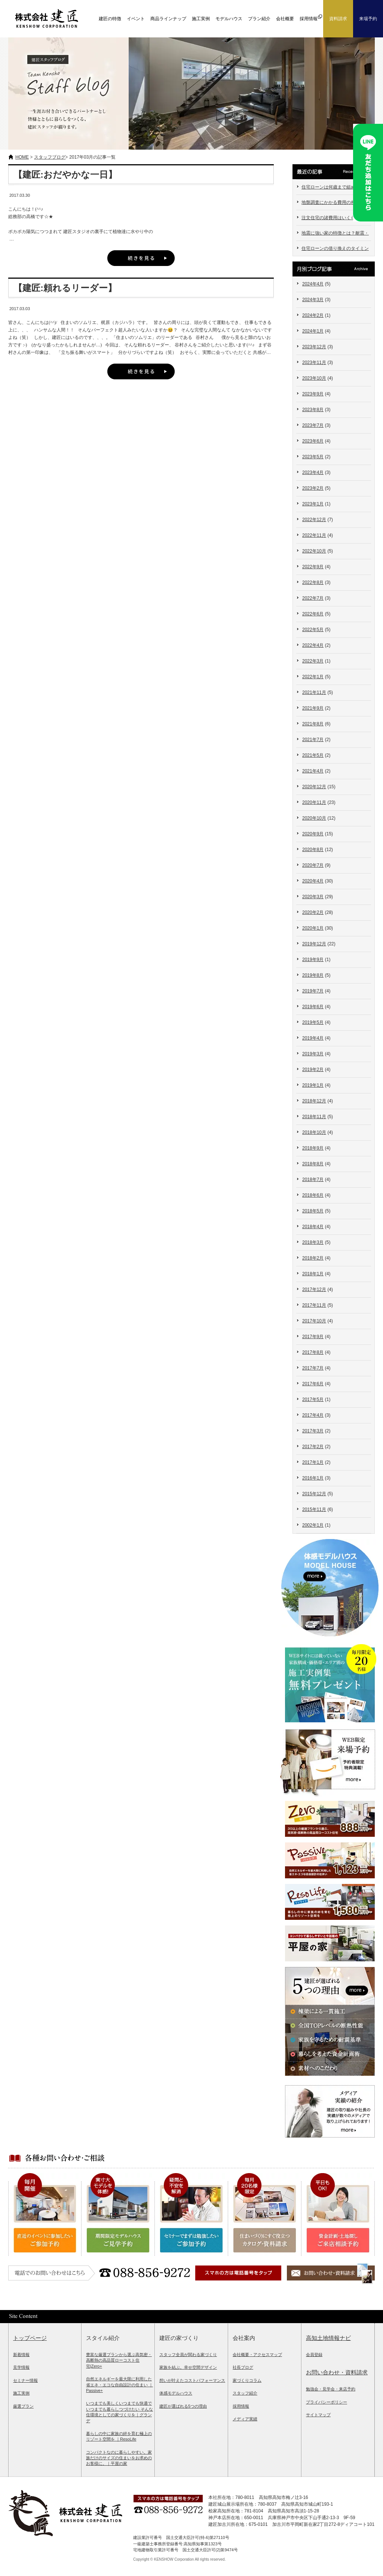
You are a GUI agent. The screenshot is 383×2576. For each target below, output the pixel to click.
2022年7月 (313, 598)
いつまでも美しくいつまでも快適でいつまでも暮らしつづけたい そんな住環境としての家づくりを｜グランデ (119, 2412)
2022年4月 (313, 645)
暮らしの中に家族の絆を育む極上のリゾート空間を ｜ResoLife (119, 2436)
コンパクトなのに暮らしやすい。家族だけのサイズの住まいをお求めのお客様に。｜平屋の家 (119, 2458)
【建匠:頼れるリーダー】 (65, 288)
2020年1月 (313, 928)
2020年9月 (313, 833)
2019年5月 (313, 1022)
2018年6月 (313, 1195)
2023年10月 (314, 378)
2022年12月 (314, 519)
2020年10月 (314, 818)
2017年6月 (313, 1383)
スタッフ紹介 (245, 2393)
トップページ (30, 2338)
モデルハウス (228, 18)
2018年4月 (313, 1226)
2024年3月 (313, 299)
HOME (22, 157)
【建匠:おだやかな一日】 (65, 174)
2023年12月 (314, 346)
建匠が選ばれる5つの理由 (183, 2406)
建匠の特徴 (110, 18)
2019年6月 (313, 1006)
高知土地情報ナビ (328, 2338)
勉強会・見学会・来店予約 (330, 2389)
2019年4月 (313, 1038)
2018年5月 (313, 1211)
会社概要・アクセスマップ (257, 2354)
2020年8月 (313, 849)
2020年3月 (313, 896)
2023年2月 (313, 488)
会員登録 (314, 2354)
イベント (136, 18)
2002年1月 (313, 1525)
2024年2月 (313, 315)
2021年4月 (313, 771)
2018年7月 (313, 1179)
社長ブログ (243, 2367)
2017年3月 (313, 1431)
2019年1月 (313, 1085)
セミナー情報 (25, 2380)
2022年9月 (313, 566)
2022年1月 (313, 676)
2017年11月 (314, 1305)
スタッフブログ (49, 157)
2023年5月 (313, 456)
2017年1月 (313, 1462)
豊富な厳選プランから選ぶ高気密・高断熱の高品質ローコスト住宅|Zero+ (119, 2360)
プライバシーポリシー (326, 2402)
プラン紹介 (259, 18)
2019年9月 (313, 959)
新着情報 (21, 2354)
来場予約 (368, 18)
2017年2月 (313, 1446)
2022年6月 (313, 614)
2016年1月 (313, 1478)
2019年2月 (313, 1069)
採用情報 (241, 2406)
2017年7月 (313, 1368)
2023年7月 (313, 425)
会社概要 (285, 18)
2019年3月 (313, 1053)
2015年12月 (314, 1493)
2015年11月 (314, 1509)
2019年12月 (314, 943)
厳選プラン (23, 2406)
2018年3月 (313, 1242)
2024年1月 (313, 331)
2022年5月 (313, 629)
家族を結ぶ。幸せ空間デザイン (188, 2367)
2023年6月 (313, 441)
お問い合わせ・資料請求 (337, 2372)
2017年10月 (314, 1321)
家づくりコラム (247, 2380)
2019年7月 (313, 991)
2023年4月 (313, 472)
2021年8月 (313, 723)
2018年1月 (313, 1273)
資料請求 (338, 18)
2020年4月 (313, 881)
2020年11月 (314, 802)
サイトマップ (318, 2415)
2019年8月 (313, 975)
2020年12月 (314, 786)
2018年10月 (314, 1132)
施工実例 (201, 18)
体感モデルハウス (175, 2393)
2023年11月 (314, 362)
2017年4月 (313, 1415)
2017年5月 (313, 1399)
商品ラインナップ (168, 18)
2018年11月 (314, 1116)
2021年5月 (313, 755)
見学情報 (21, 2367)
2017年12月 (314, 1289)
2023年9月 (313, 394)
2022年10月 (314, 551)
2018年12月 (314, 1101)
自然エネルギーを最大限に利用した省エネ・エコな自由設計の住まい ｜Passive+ (119, 2385)
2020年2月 (313, 912)
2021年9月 (313, 708)
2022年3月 (313, 661)
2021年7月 (313, 739)
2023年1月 (313, 504)
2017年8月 (313, 1352)
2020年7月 (313, 865)
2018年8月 (313, 1163)
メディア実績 (245, 2419)
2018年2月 (313, 1258)
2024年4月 (313, 284)
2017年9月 (313, 1336)
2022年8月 (313, 582)
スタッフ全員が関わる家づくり (188, 2354)
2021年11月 (314, 692)
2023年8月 (313, 409)
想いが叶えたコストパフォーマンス (192, 2380)
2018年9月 (313, 1148)
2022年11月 (314, 535)
